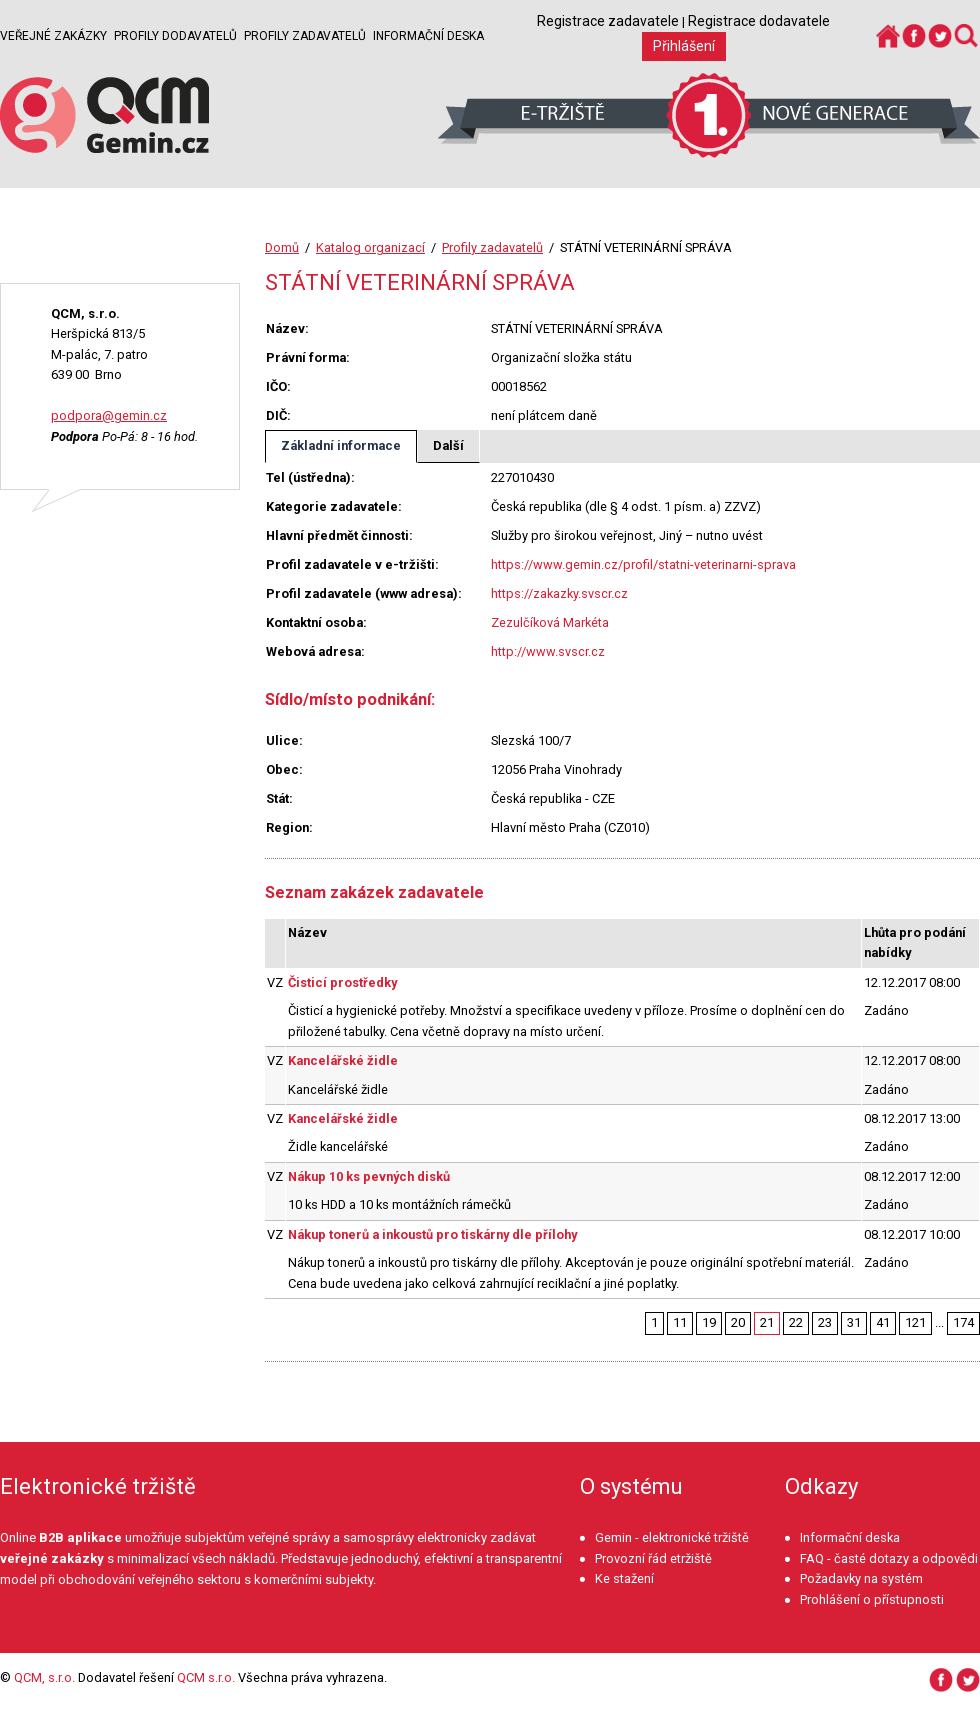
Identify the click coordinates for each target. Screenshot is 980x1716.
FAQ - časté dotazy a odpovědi (889, 1558)
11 (680, 1322)
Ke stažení (624, 1578)
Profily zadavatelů (305, 36)
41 (883, 1322)
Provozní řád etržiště (653, 1558)
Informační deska (428, 36)
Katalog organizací (370, 247)
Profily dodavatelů (175, 36)
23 (825, 1322)
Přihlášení (684, 46)
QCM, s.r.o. (44, 1677)
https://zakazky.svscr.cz (559, 593)
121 (915, 1322)
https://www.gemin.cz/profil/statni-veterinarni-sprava (643, 564)
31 (854, 1322)
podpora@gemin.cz (109, 415)
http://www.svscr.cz (548, 651)
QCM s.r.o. (206, 1677)
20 (738, 1322)
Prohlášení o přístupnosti (872, 1599)
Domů (282, 247)
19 (709, 1322)
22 (796, 1322)
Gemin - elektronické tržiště (672, 1537)
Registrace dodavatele (759, 21)
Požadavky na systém (861, 1578)
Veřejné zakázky (53, 36)
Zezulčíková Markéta (550, 622)
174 (963, 1322)
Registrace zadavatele (608, 21)
